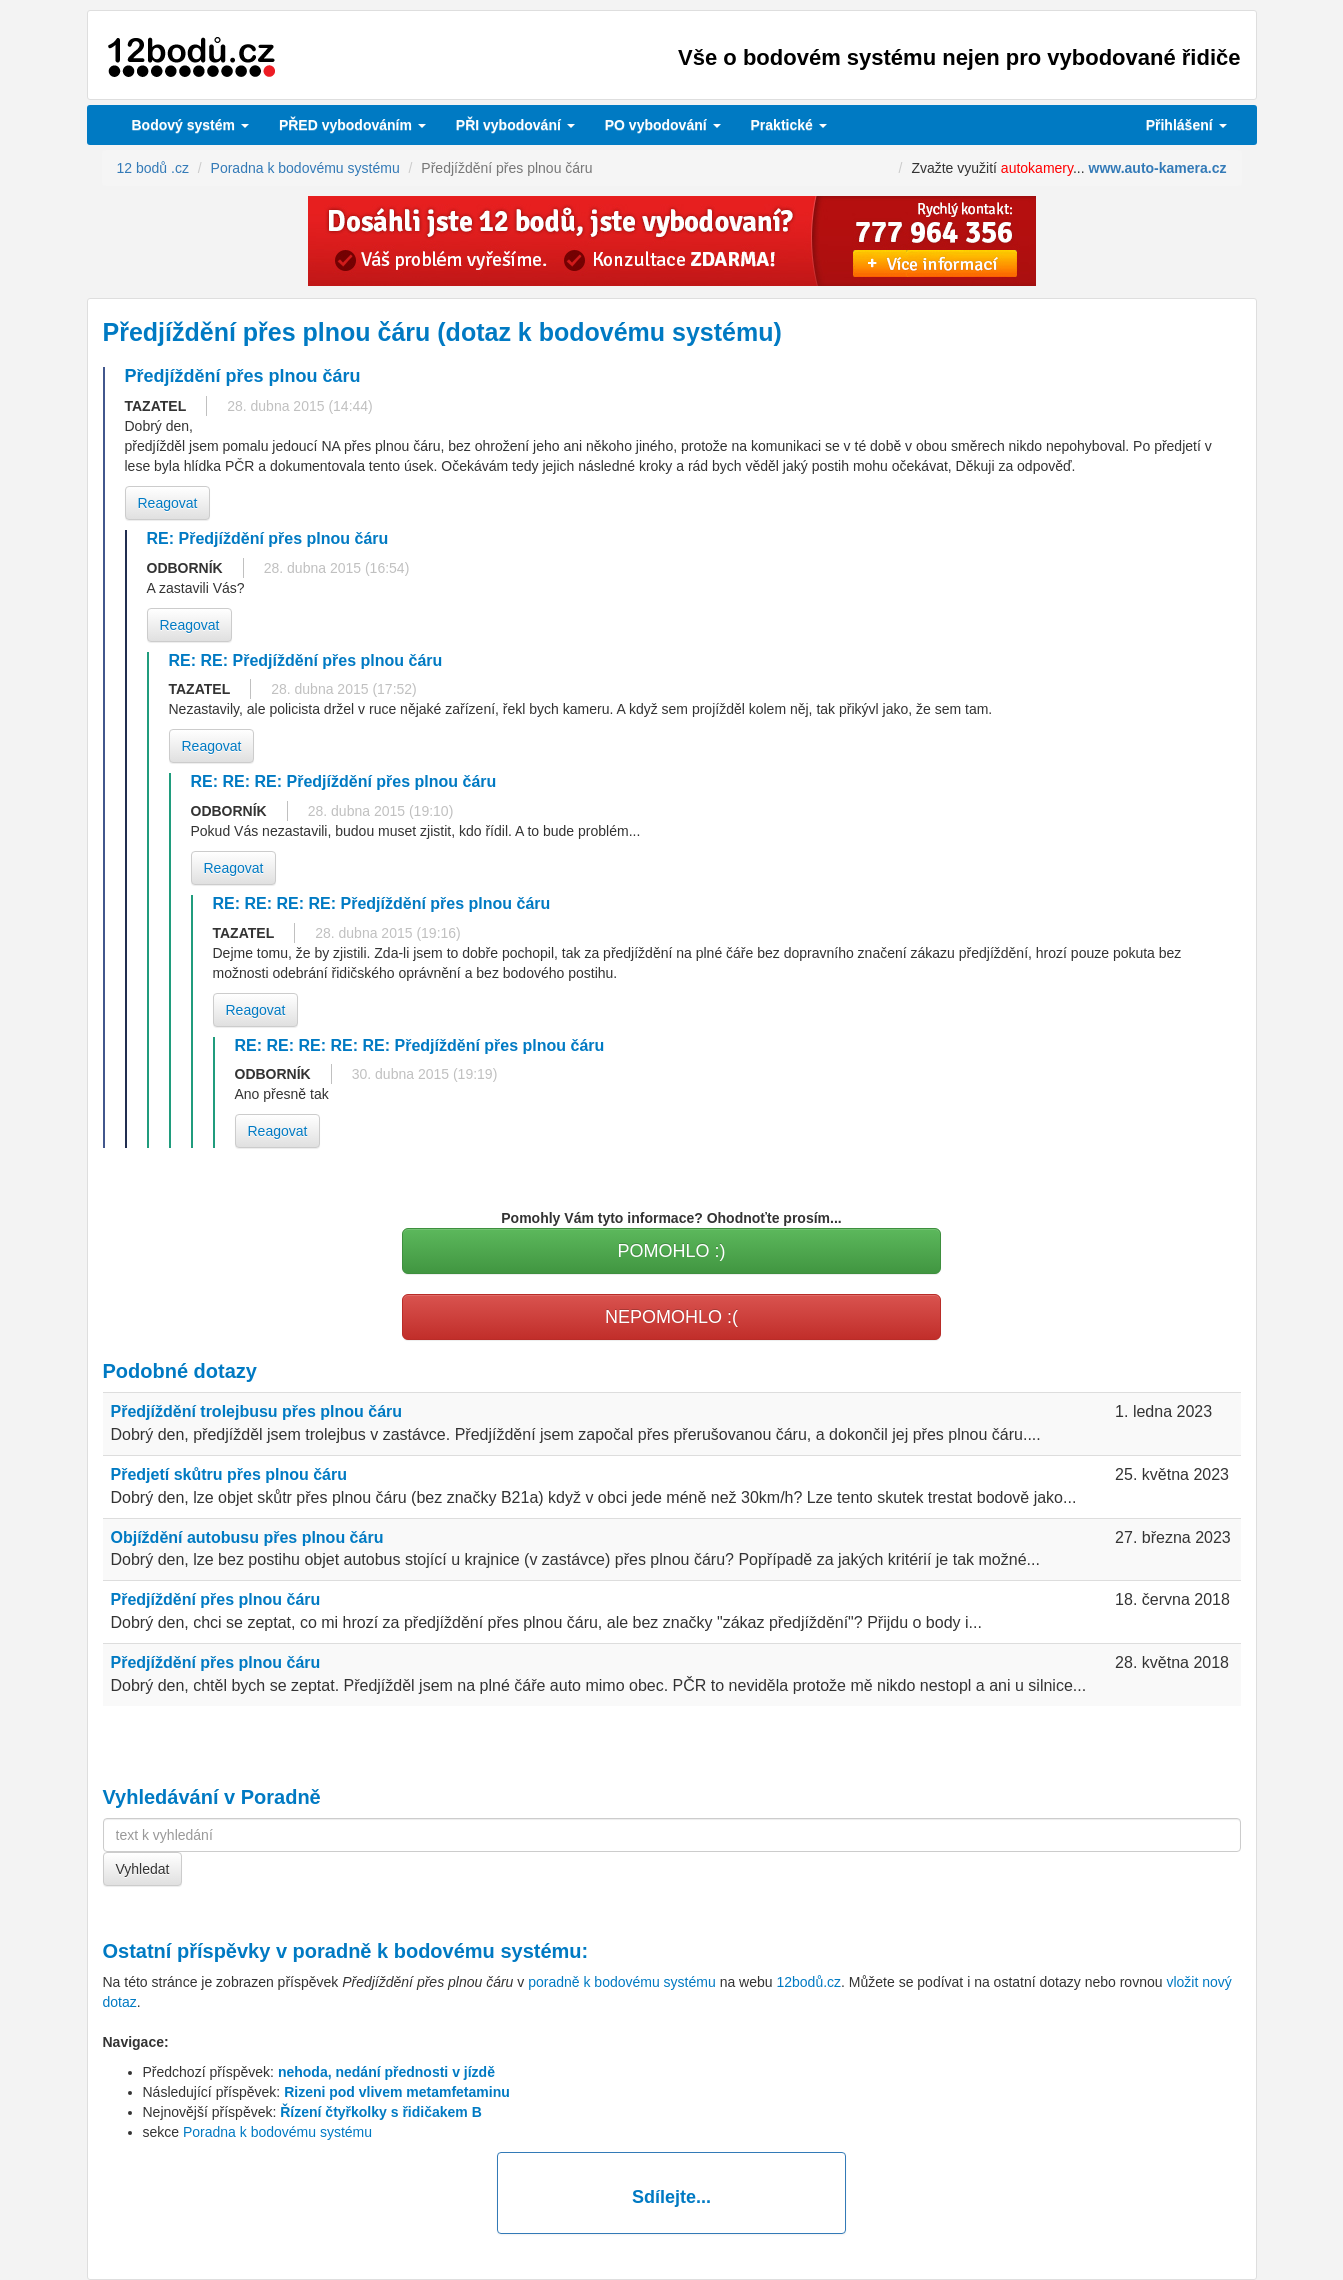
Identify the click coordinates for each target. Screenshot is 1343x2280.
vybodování (515, 125)
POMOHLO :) (671, 1251)
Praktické (789, 125)
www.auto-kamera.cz (1158, 168)
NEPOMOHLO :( (671, 1317)
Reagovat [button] (168, 503)
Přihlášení (1186, 125)
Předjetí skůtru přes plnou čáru (229, 1474)
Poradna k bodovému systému (277, 2132)
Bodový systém (190, 125)
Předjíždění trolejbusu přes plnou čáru (257, 1411)
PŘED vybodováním (352, 125)
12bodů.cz (808, 1982)
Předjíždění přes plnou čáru (216, 1599)
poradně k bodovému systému (437, 1951)
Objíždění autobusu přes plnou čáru (247, 1537)
